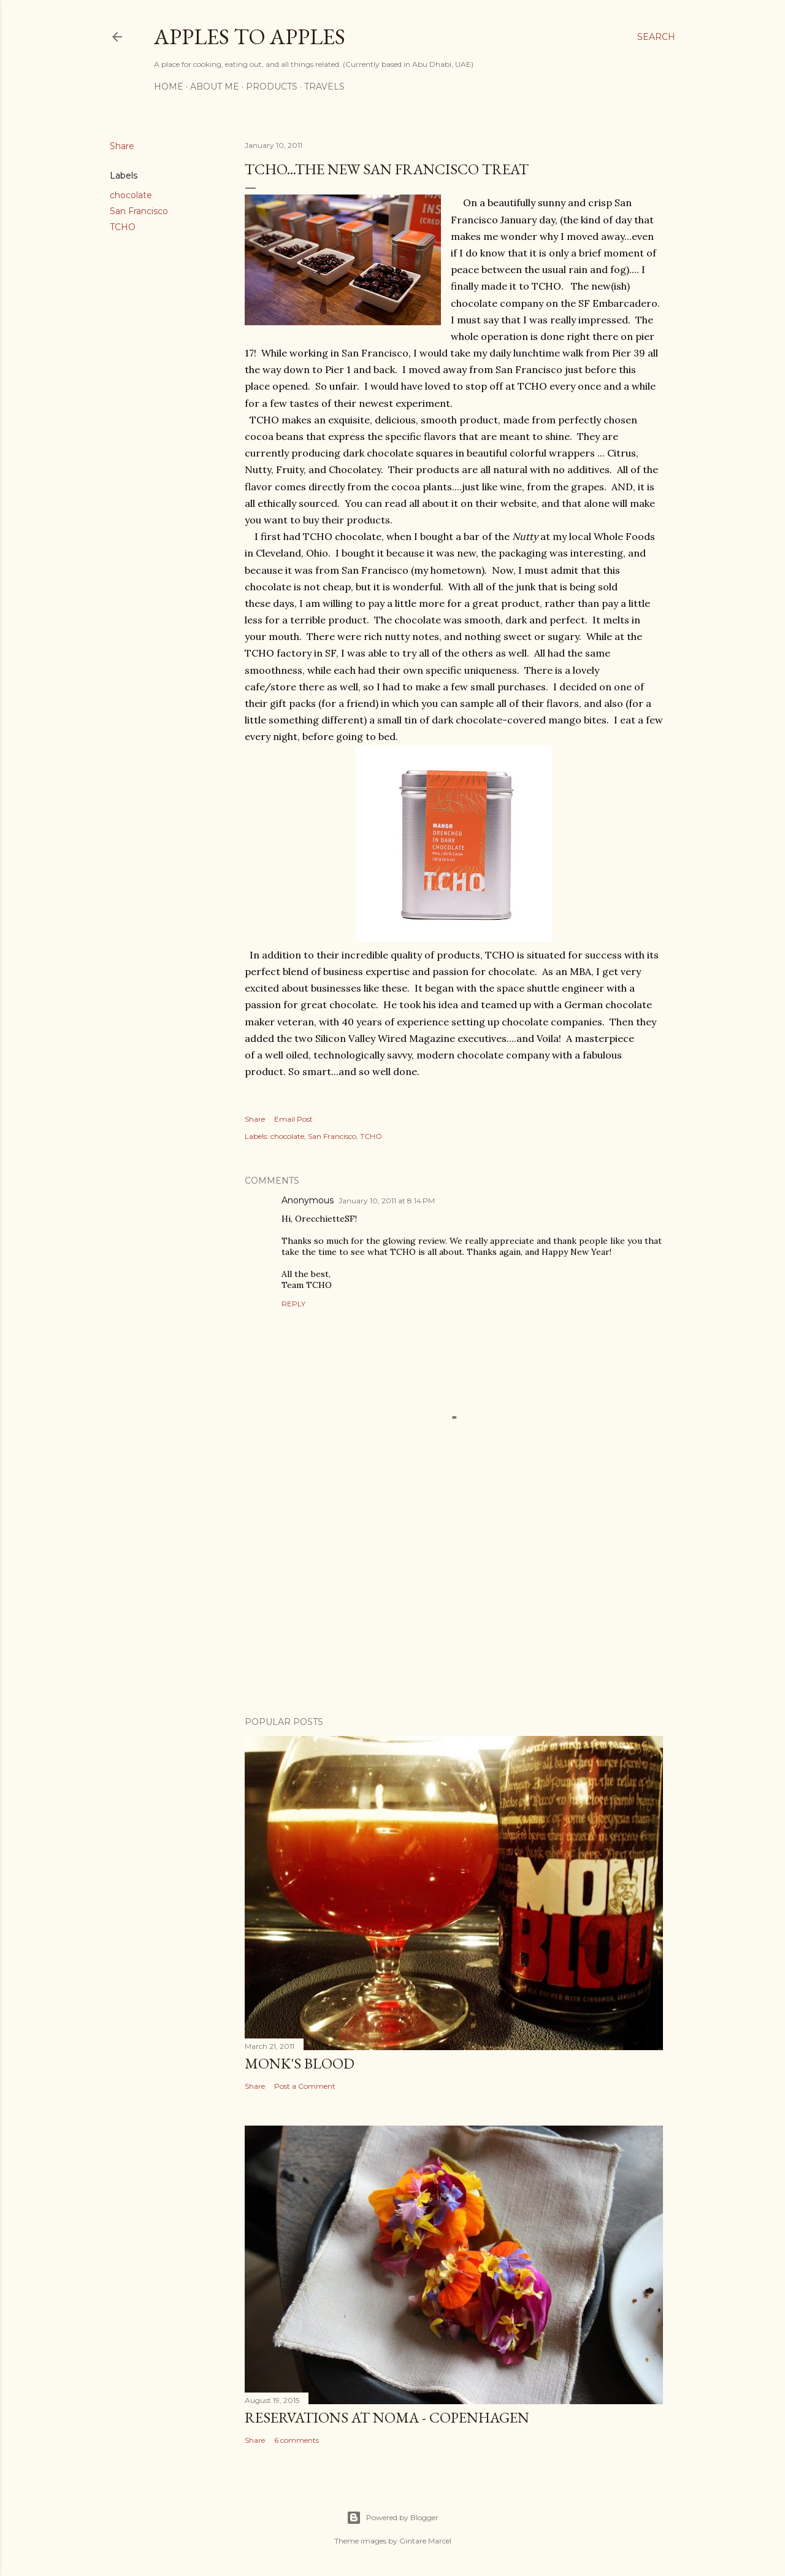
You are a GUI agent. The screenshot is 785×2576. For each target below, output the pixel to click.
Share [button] (122, 146)
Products (271, 86)
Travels (324, 86)
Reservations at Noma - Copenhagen (387, 2417)
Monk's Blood (299, 2063)
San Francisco (139, 211)
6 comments (296, 2440)
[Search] (656, 37)
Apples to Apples (249, 36)
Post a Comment (304, 2086)
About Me (214, 86)
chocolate (131, 195)
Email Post (293, 1119)
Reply (293, 1303)
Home (168, 86)
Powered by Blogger (392, 2517)
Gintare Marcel (425, 2540)
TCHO (123, 227)
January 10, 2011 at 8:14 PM (387, 1200)
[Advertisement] (454, 1600)
